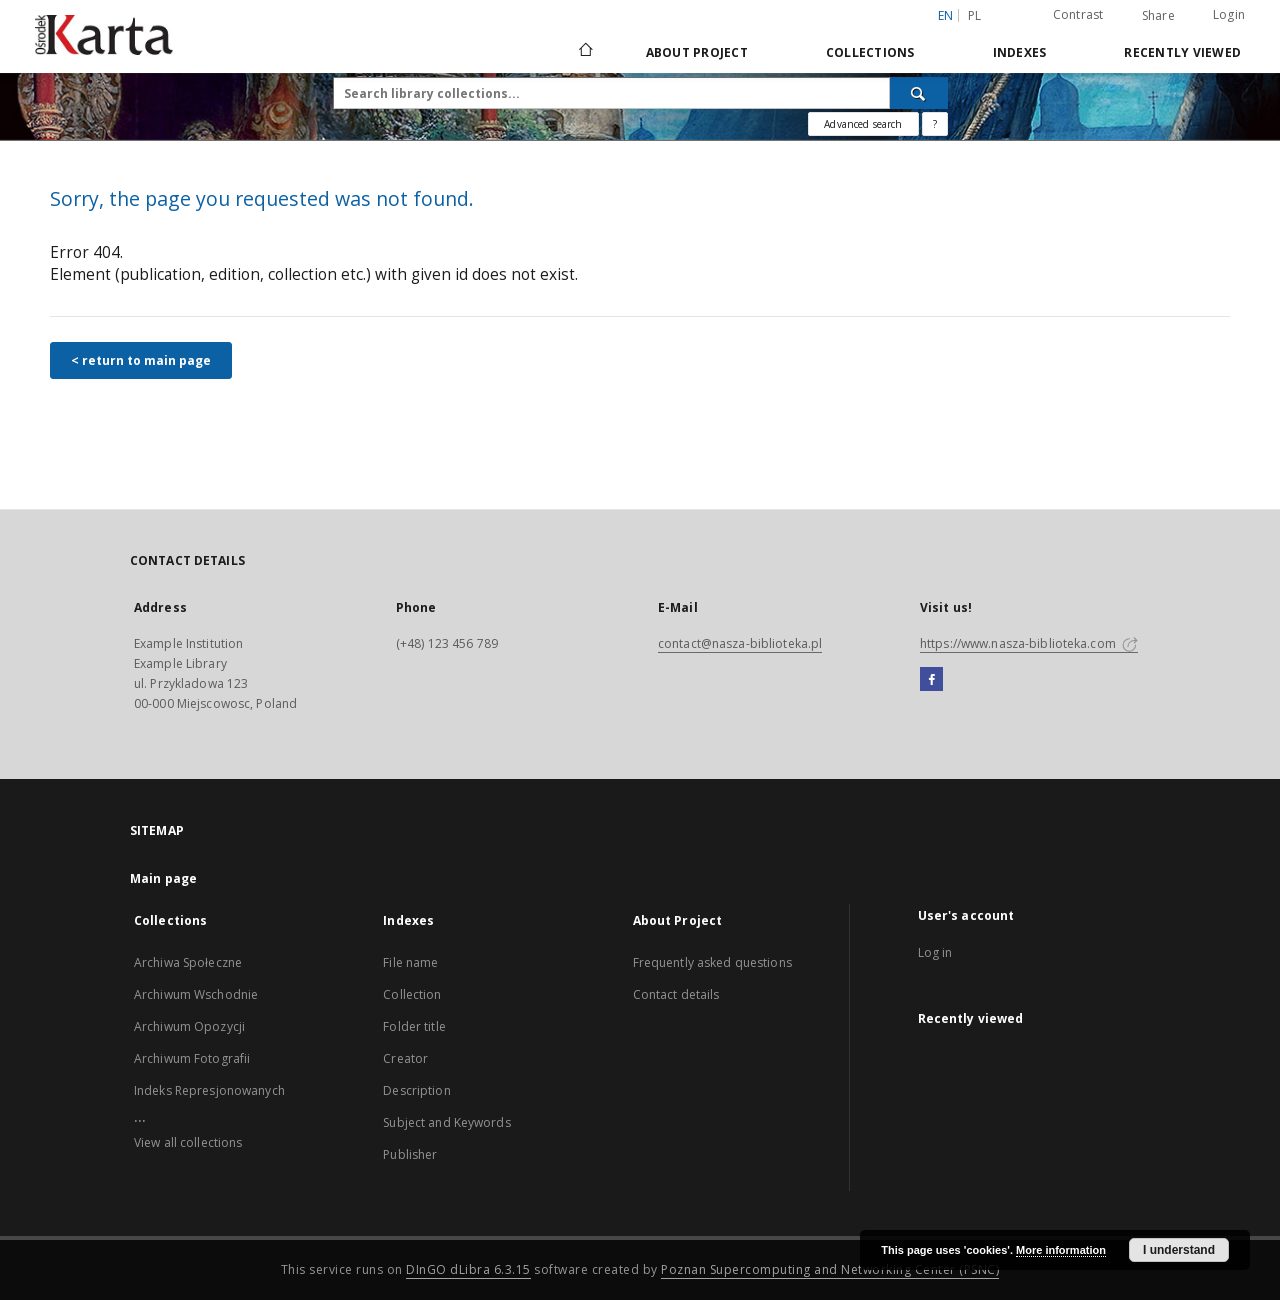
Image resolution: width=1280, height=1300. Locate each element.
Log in (935, 952)
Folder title (414, 1026)
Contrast (1078, 14)
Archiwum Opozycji (189, 1026)
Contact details (676, 994)
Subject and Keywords (446, 1122)
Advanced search (863, 124)
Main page (163, 878)
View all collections (188, 1142)
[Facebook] (931, 680)
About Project (697, 52)
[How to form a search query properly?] (935, 124)
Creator (405, 1058)
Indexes (1020, 52)
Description (416, 1090)
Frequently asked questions (712, 962)
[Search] (919, 93)
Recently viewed (1182, 52)
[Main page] (584, 52)
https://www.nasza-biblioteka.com (1029, 643)
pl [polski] (975, 15)
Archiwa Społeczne (188, 962)
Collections (870, 52)
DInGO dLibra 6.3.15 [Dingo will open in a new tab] (468, 1269)
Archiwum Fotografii (192, 1058)
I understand (1179, 1250)
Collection (412, 994)
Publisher (410, 1154)
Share (1158, 16)
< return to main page (141, 360)
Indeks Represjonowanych (209, 1090)
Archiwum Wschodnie (196, 994)
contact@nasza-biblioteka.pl (740, 643)
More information (1061, 1250)
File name (410, 962)
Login (1229, 14)
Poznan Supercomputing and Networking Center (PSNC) (830, 1269)
